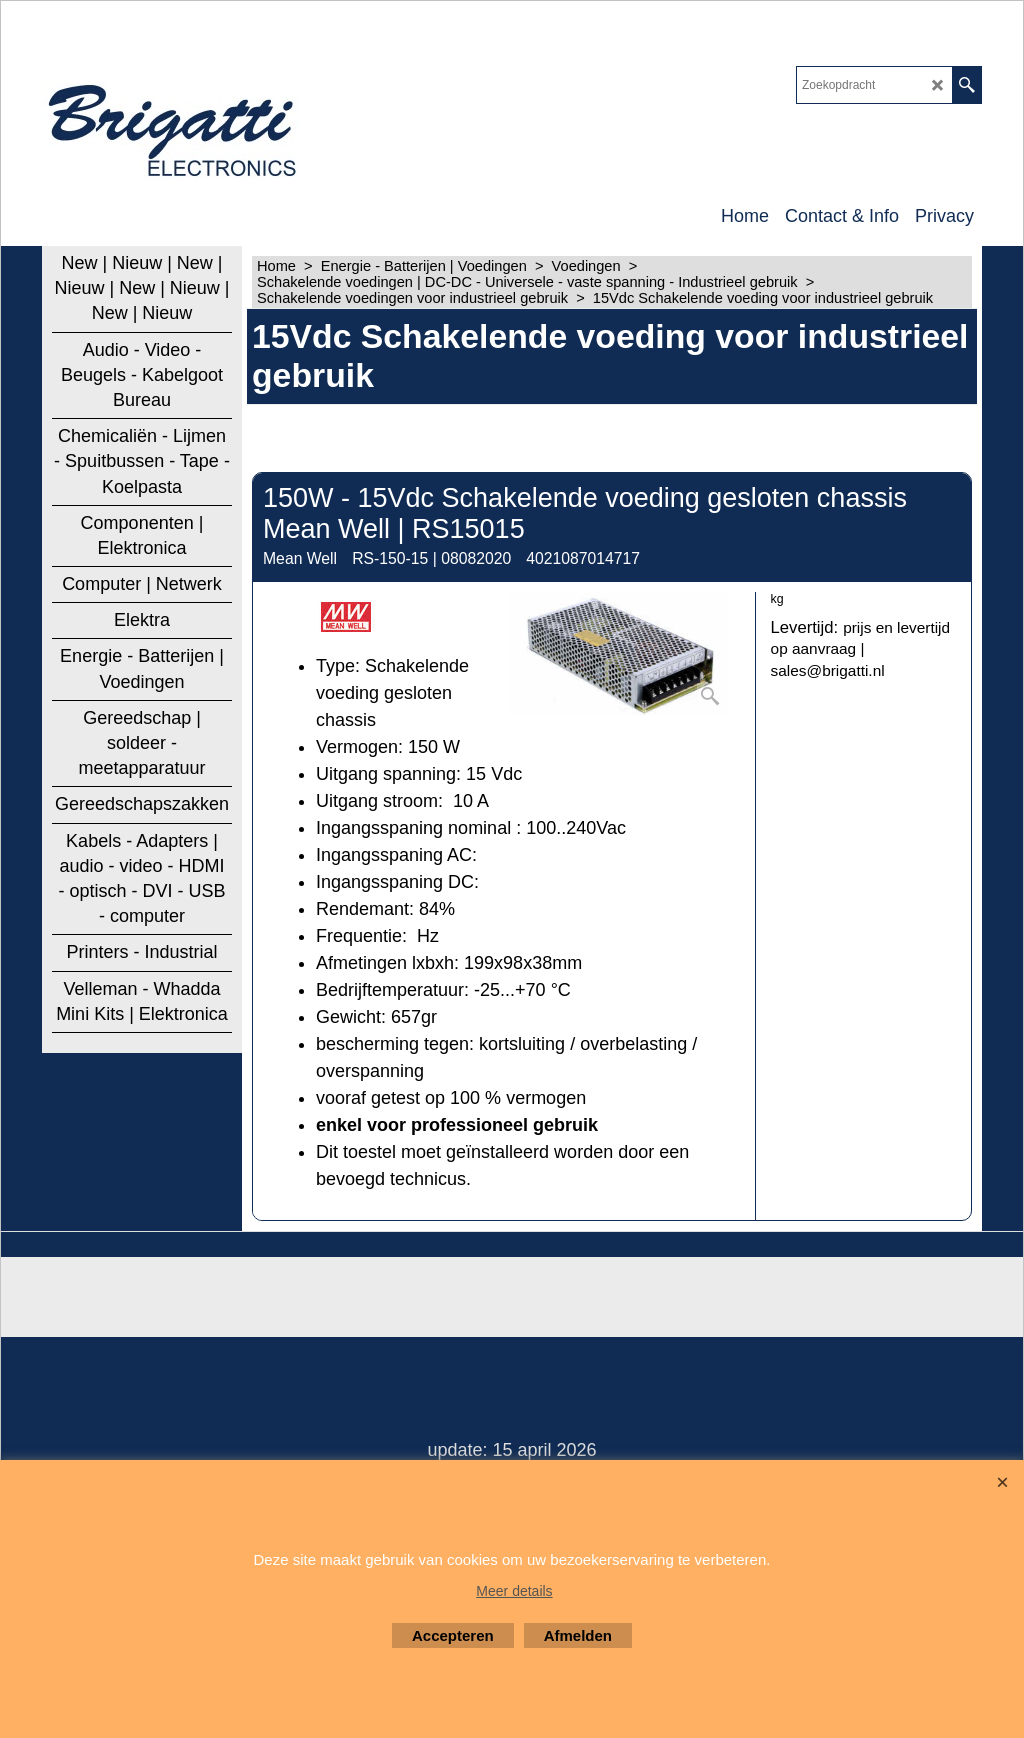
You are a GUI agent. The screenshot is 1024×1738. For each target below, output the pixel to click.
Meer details (514, 1591)
